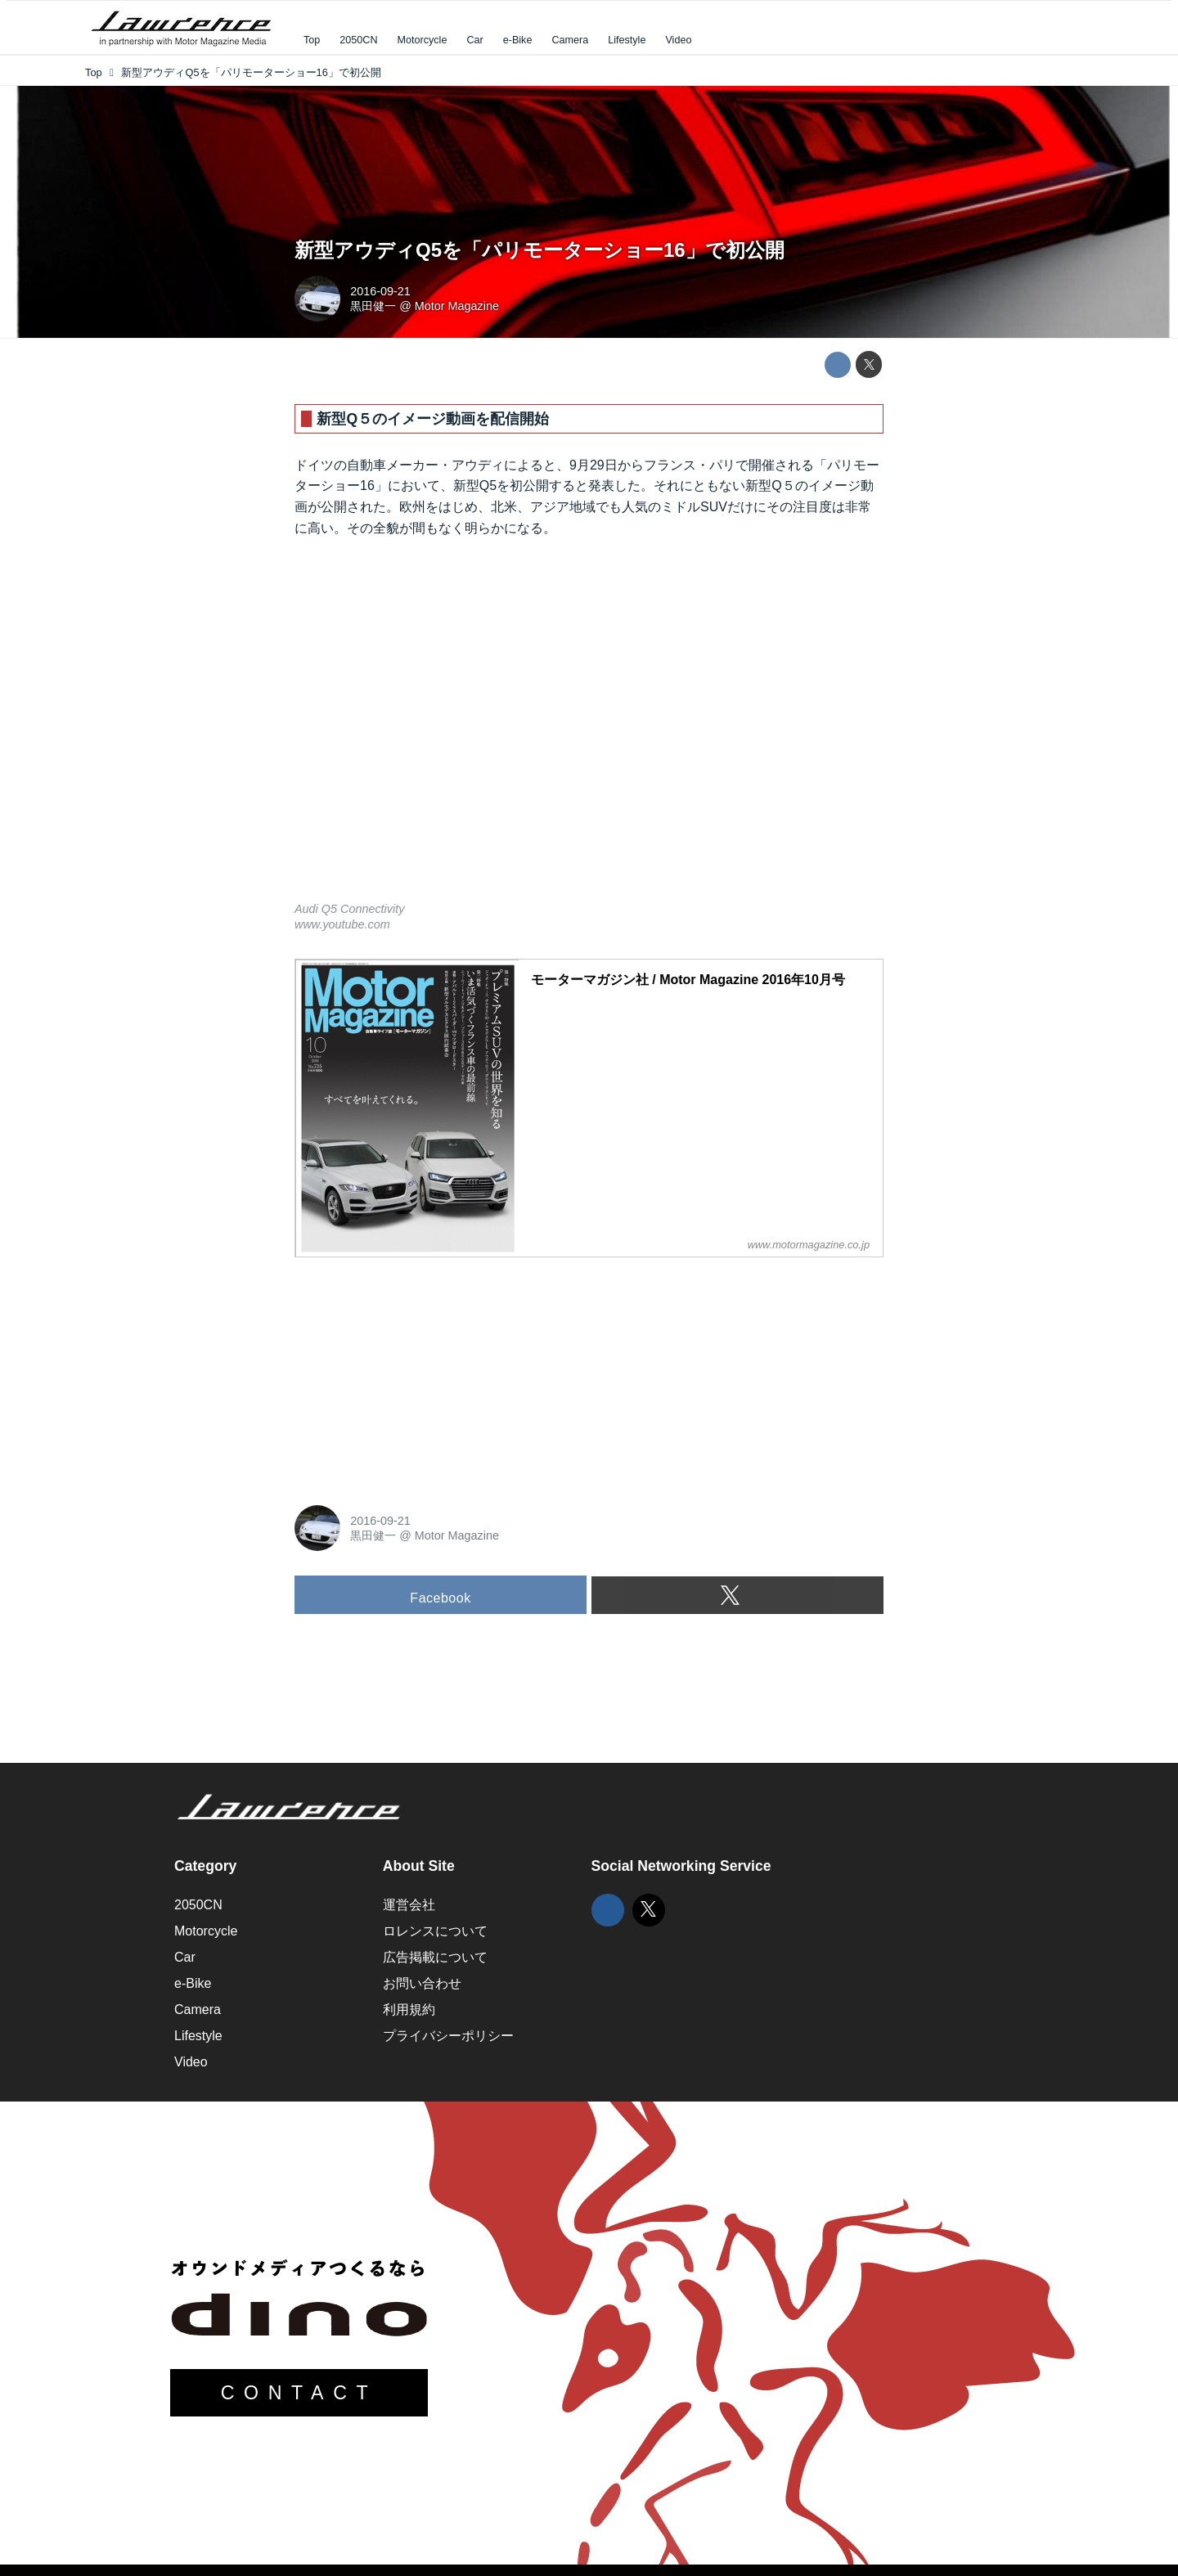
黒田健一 (373, 305)
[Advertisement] (417, 1372)
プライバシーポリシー (448, 2036)
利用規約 (409, 2009)
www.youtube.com (342, 924)
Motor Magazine (457, 305)
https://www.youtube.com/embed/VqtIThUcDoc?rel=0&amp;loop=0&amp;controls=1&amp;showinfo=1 (589, 730)
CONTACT (299, 2392)
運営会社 (409, 1905)
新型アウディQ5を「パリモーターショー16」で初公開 (539, 250)
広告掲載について (435, 1957)
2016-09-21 (380, 291)
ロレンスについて (435, 1931)
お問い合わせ (422, 1983)
